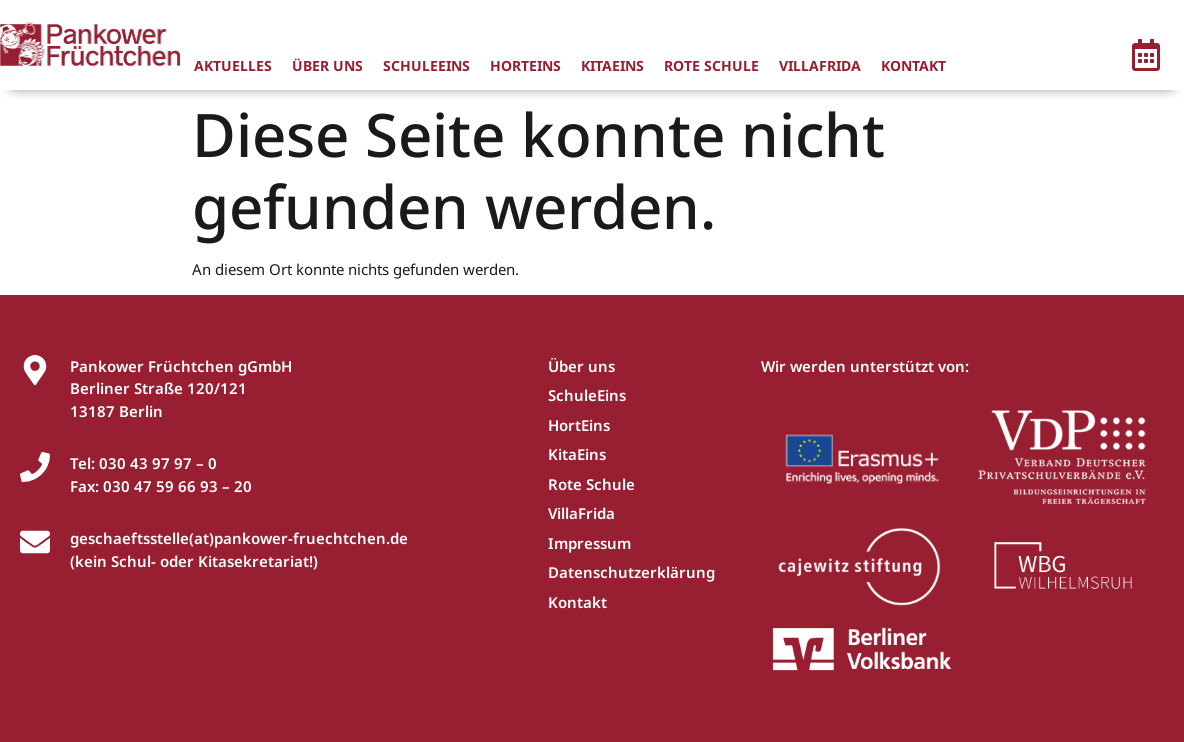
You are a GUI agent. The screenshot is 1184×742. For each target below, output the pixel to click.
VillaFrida (820, 65)
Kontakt (913, 65)
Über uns (327, 65)
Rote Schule (711, 65)
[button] (1146, 58)
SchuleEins (426, 65)
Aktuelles (233, 65)
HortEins (525, 65)
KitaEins (612, 65)
